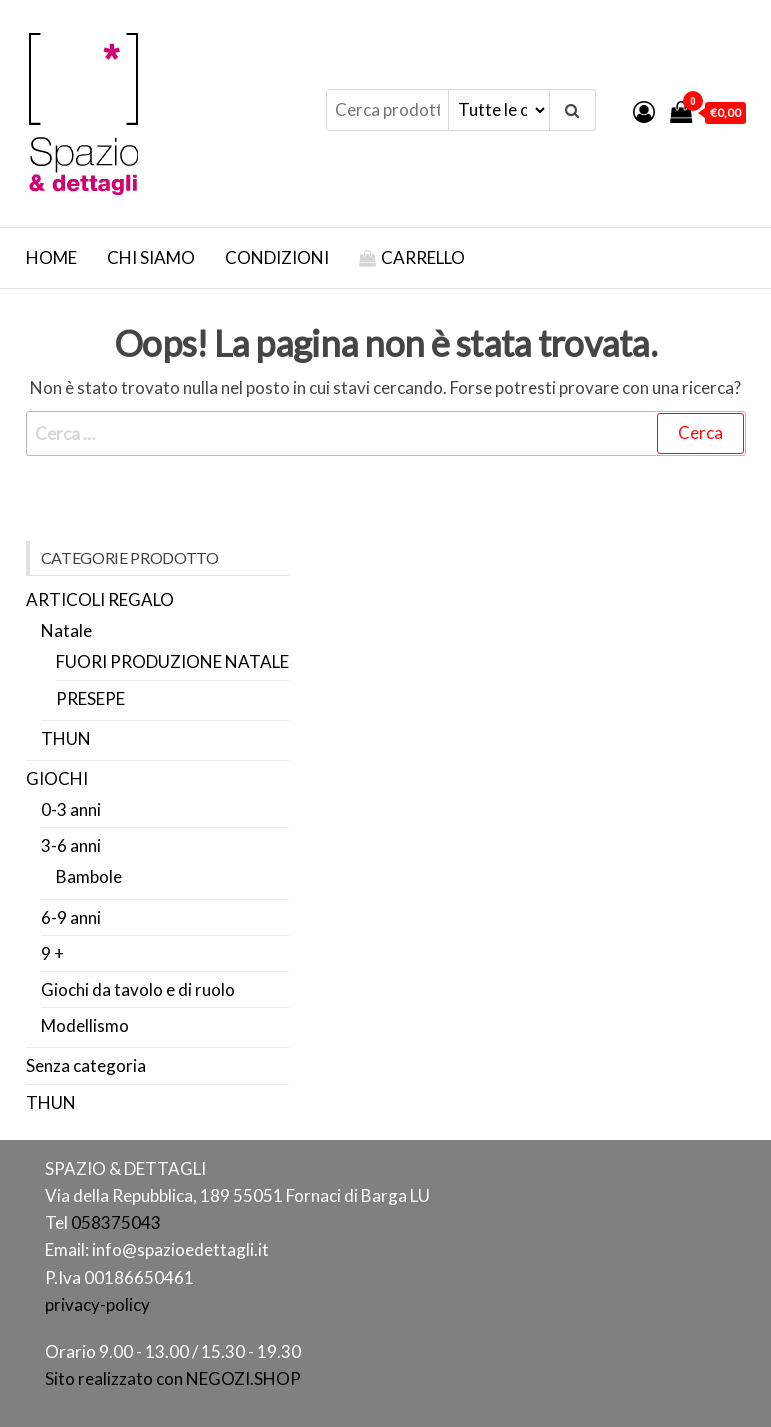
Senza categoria (86, 1065)
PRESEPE (90, 698)
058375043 (116, 1222)
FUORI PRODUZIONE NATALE (172, 661)
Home (51, 257)
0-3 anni (71, 809)
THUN (66, 738)
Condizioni (277, 257)
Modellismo (85, 1025)
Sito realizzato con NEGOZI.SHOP (173, 1378)
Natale (66, 630)
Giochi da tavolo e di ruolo (138, 989)
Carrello (423, 257)
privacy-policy (97, 1304)
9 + (52, 953)
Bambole (89, 876)
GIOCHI (57, 778)
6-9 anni (71, 917)
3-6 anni (71, 845)
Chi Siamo (151, 257)
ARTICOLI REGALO (100, 599)
